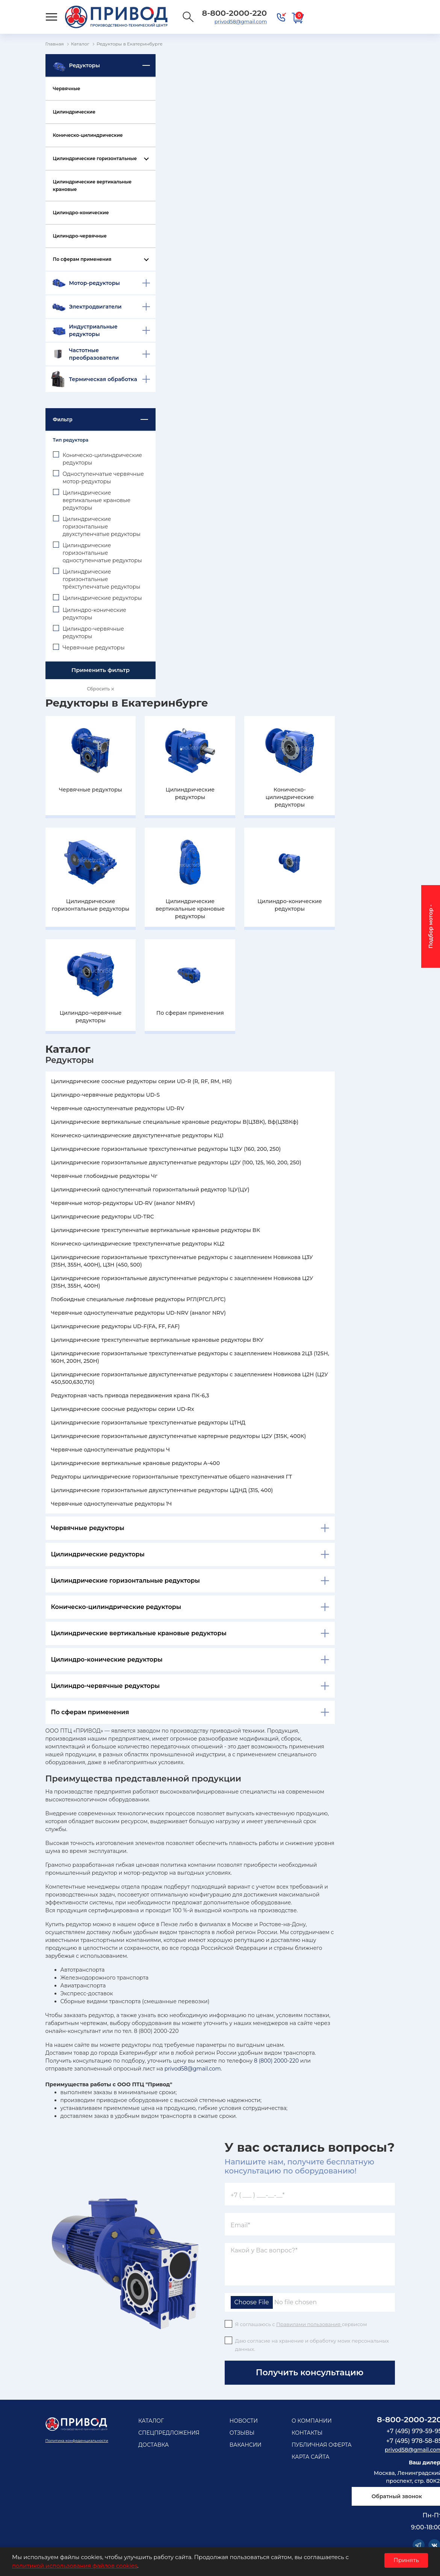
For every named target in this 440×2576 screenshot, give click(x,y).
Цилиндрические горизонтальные (95, 158)
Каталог (151, 2420)
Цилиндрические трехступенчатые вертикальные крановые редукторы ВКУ (157, 1339)
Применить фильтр (100, 670)
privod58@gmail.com (241, 21)
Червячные (66, 88)
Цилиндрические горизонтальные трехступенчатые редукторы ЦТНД (148, 1422)
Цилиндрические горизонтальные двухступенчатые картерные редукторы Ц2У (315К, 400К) (178, 1436)
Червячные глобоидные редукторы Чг (104, 1176)
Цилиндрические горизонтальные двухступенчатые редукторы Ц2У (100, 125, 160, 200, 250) (176, 1162)
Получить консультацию (310, 2372)
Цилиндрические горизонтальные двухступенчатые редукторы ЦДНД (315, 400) (162, 1490)
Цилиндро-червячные (80, 236)
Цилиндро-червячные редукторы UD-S (105, 1094)
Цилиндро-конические (81, 212)
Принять (406, 2560)
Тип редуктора (71, 440)
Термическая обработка (103, 379)
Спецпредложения (169, 2432)
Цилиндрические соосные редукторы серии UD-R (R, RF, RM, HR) (141, 1081)
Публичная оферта (322, 2444)
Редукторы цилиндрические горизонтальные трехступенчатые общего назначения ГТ (171, 1476)
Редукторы (84, 65)
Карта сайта (311, 2456)
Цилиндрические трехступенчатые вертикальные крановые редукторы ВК (155, 1230)
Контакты (307, 2432)
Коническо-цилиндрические (88, 135)
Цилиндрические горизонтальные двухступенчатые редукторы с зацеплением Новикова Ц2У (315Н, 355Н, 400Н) (182, 1282)
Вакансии (246, 2444)
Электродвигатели (95, 306)
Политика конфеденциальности (76, 2440)
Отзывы (242, 2432)
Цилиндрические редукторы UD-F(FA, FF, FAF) (115, 1326)
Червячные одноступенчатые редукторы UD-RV (117, 1108)
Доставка (153, 2444)
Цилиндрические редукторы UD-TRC (102, 1216)
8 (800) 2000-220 (276, 2060)
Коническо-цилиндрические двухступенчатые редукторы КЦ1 (137, 1135)
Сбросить (100, 689)
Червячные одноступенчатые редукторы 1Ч (111, 1503)
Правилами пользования (309, 2324)
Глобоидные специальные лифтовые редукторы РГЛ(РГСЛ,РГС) (138, 1299)
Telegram (419, 2545)
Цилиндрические (74, 112)
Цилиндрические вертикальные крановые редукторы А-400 (135, 1463)
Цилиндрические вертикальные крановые (92, 185)
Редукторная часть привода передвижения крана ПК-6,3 (130, 1395)
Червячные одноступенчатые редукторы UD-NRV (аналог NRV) (138, 1312)
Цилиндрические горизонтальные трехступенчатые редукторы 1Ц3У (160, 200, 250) (166, 1149)
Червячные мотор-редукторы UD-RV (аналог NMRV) (123, 1203)
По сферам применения (82, 259)
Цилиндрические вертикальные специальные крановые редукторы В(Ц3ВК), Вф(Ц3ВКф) (175, 1121)
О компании (312, 2420)
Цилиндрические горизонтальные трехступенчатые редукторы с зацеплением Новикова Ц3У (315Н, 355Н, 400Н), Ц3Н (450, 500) (182, 1261)
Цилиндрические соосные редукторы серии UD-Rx (122, 1409)
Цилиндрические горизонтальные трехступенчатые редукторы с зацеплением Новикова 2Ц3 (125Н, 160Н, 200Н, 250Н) (190, 1357)
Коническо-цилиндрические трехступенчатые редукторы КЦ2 (138, 1243)
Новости (244, 2420)
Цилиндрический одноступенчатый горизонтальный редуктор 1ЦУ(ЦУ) (150, 1189)
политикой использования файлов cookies (74, 2565)
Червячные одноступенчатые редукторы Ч (110, 1449)
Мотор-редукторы (94, 283)
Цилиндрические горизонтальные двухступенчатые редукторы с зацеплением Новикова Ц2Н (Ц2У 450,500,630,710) (189, 1378)
